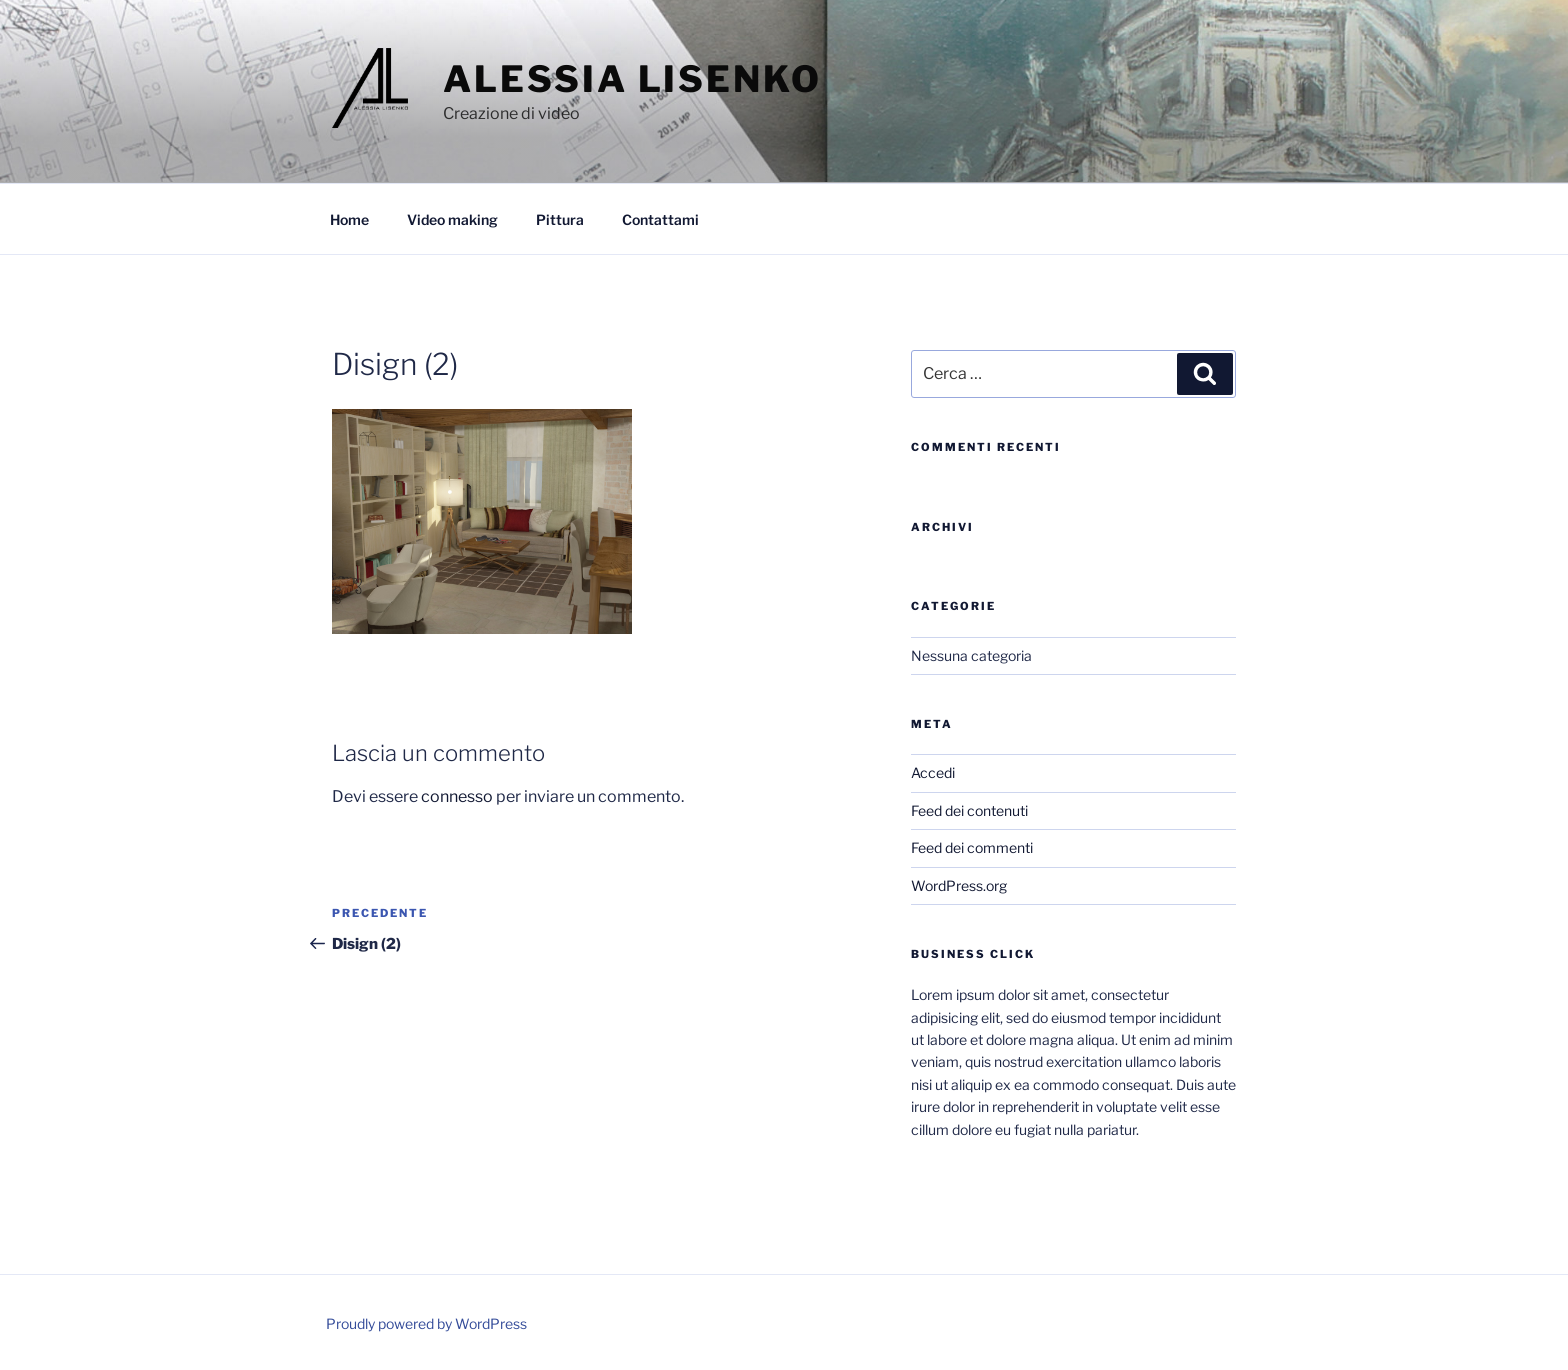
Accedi (933, 772)
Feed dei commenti (972, 847)
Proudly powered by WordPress (426, 1323)
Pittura (560, 219)
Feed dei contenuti (969, 810)
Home (349, 219)
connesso (457, 796)
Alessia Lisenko (632, 79)
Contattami (660, 219)
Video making (452, 219)
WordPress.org (959, 885)
